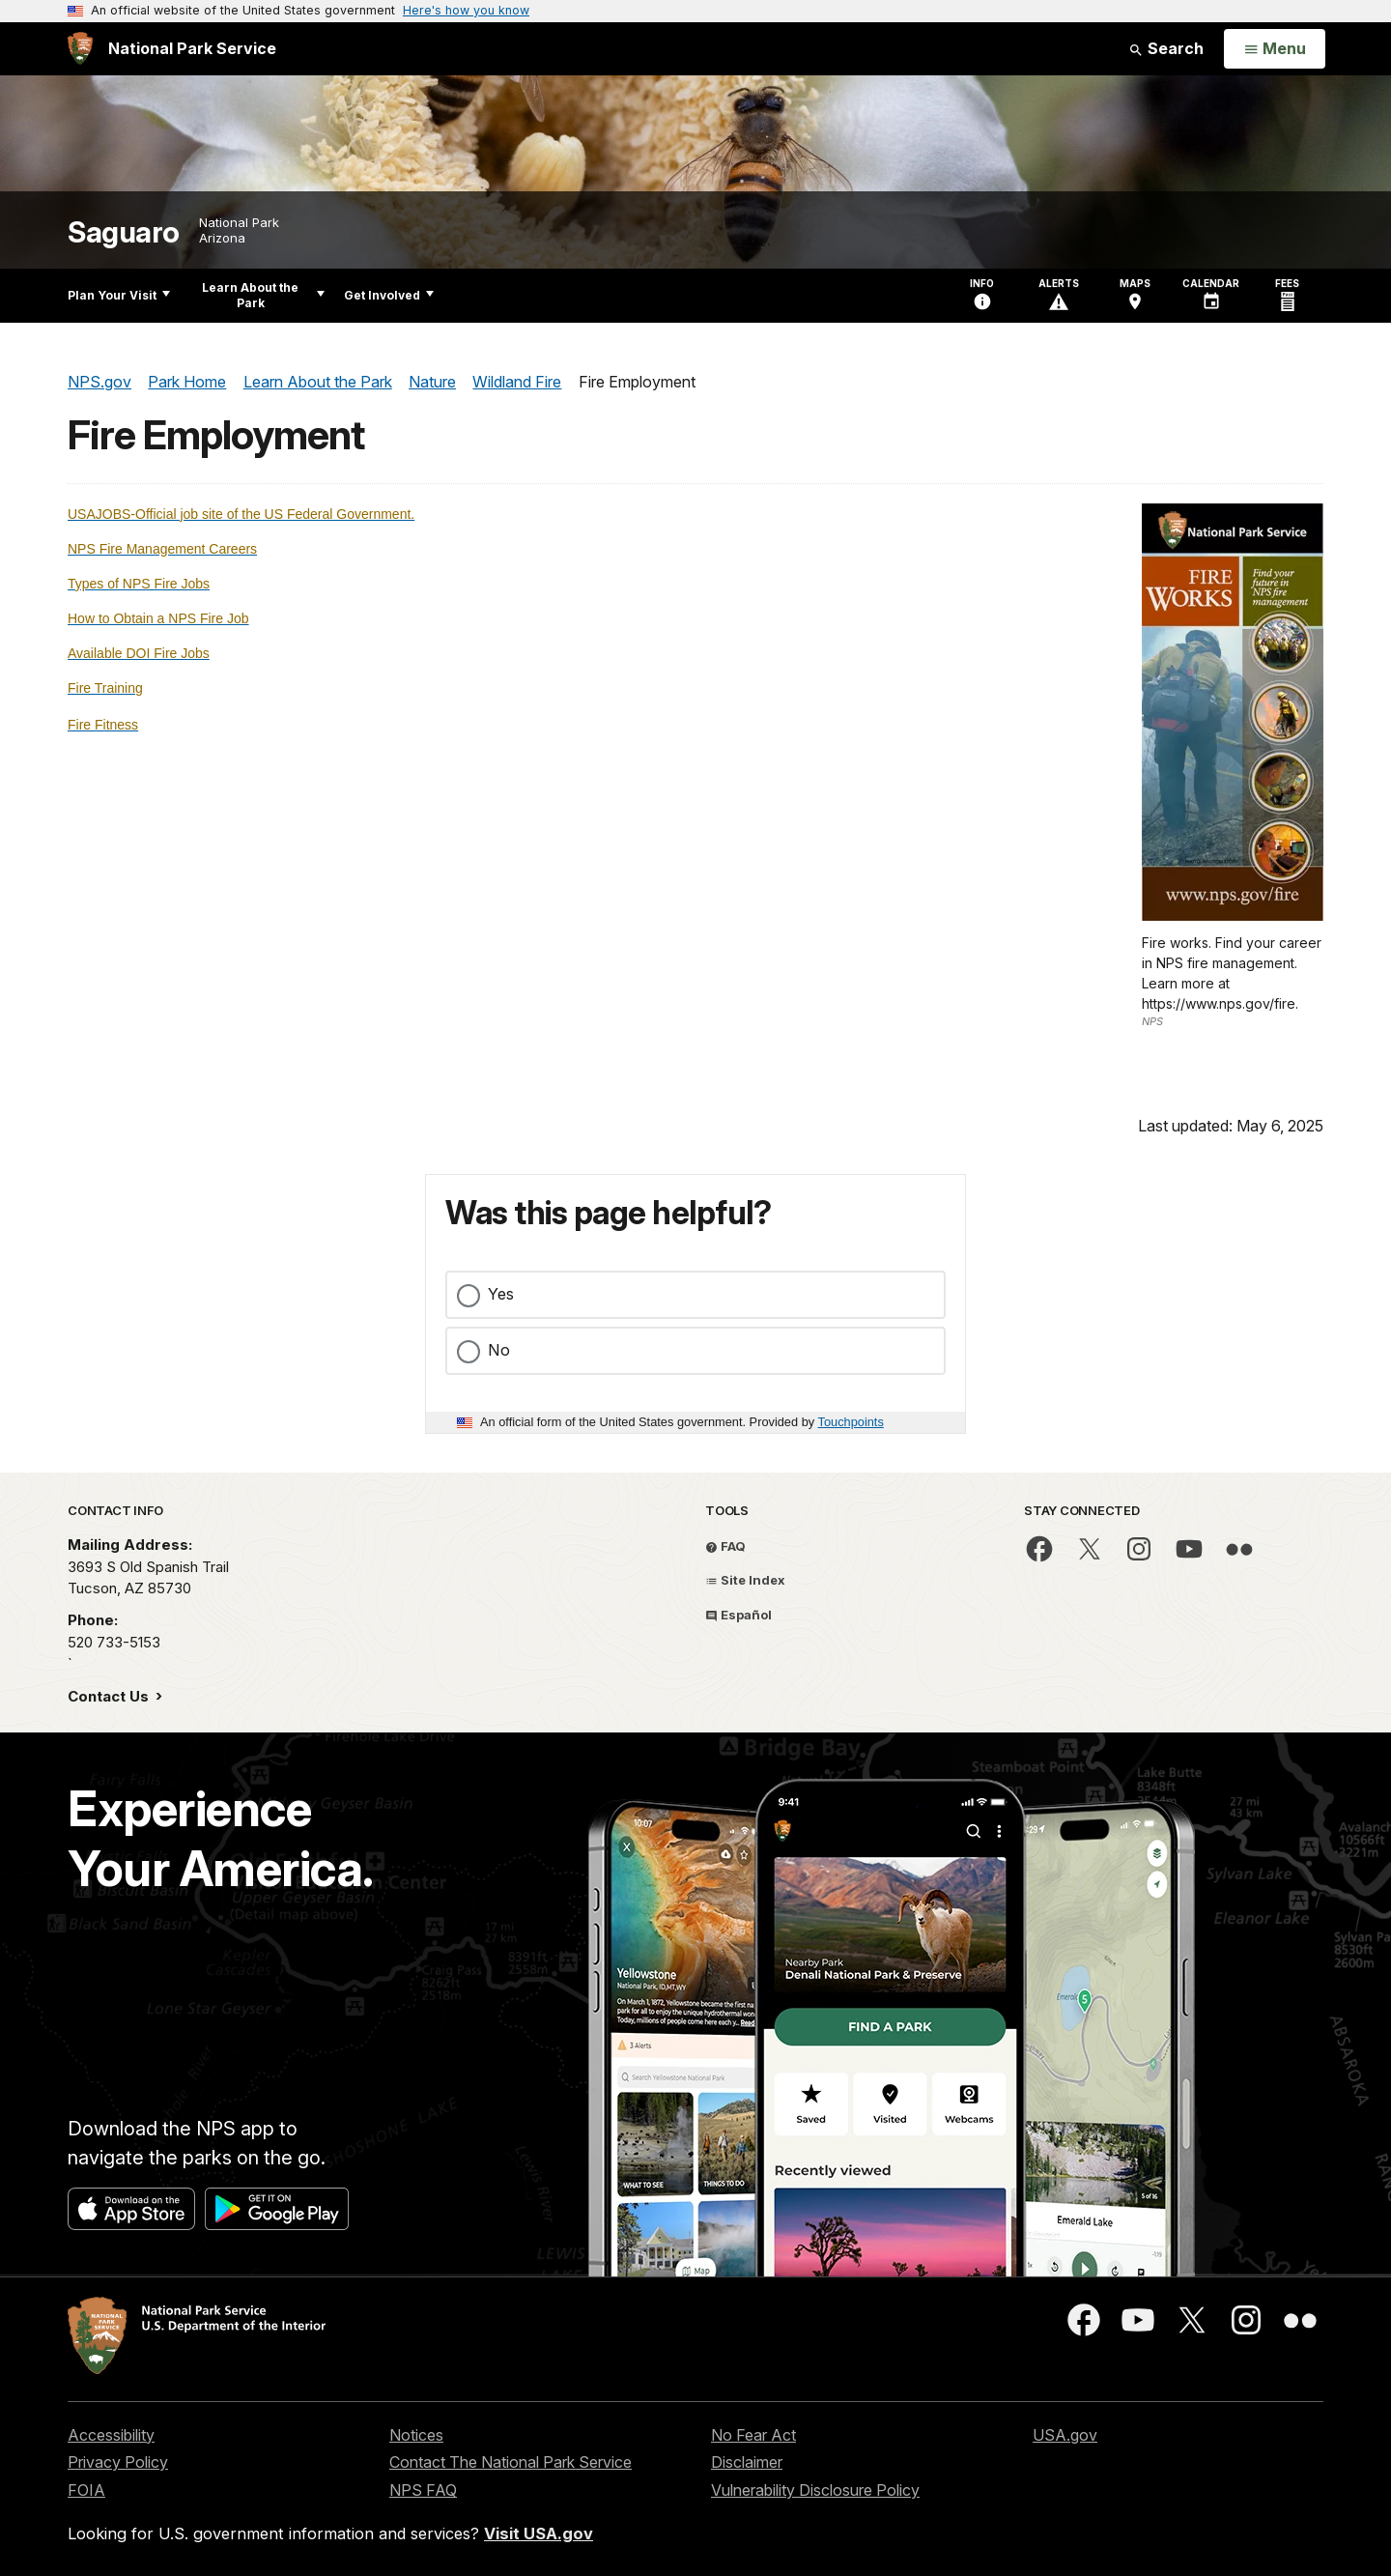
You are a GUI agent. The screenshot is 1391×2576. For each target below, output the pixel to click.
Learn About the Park (263, 295)
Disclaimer (746, 2462)
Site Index (745, 1580)
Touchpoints (851, 1422)
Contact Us (110, 1696)
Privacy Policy (118, 2462)
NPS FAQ (423, 2490)
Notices (416, 2435)
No (499, 1350)
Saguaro (124, 232)
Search (1166, 48)
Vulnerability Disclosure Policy (815, 2490)
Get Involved (389, 295)
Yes (501, 1293)
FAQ (725, 1546)
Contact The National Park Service (510, 2462)
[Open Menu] (1274, 49)
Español (738, 1614)
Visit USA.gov (538, 2533)
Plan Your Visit (119, 295)
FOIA (86, 2490)
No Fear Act (753, 2435)
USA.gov (1065, 2435)
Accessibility (111, 2435)
